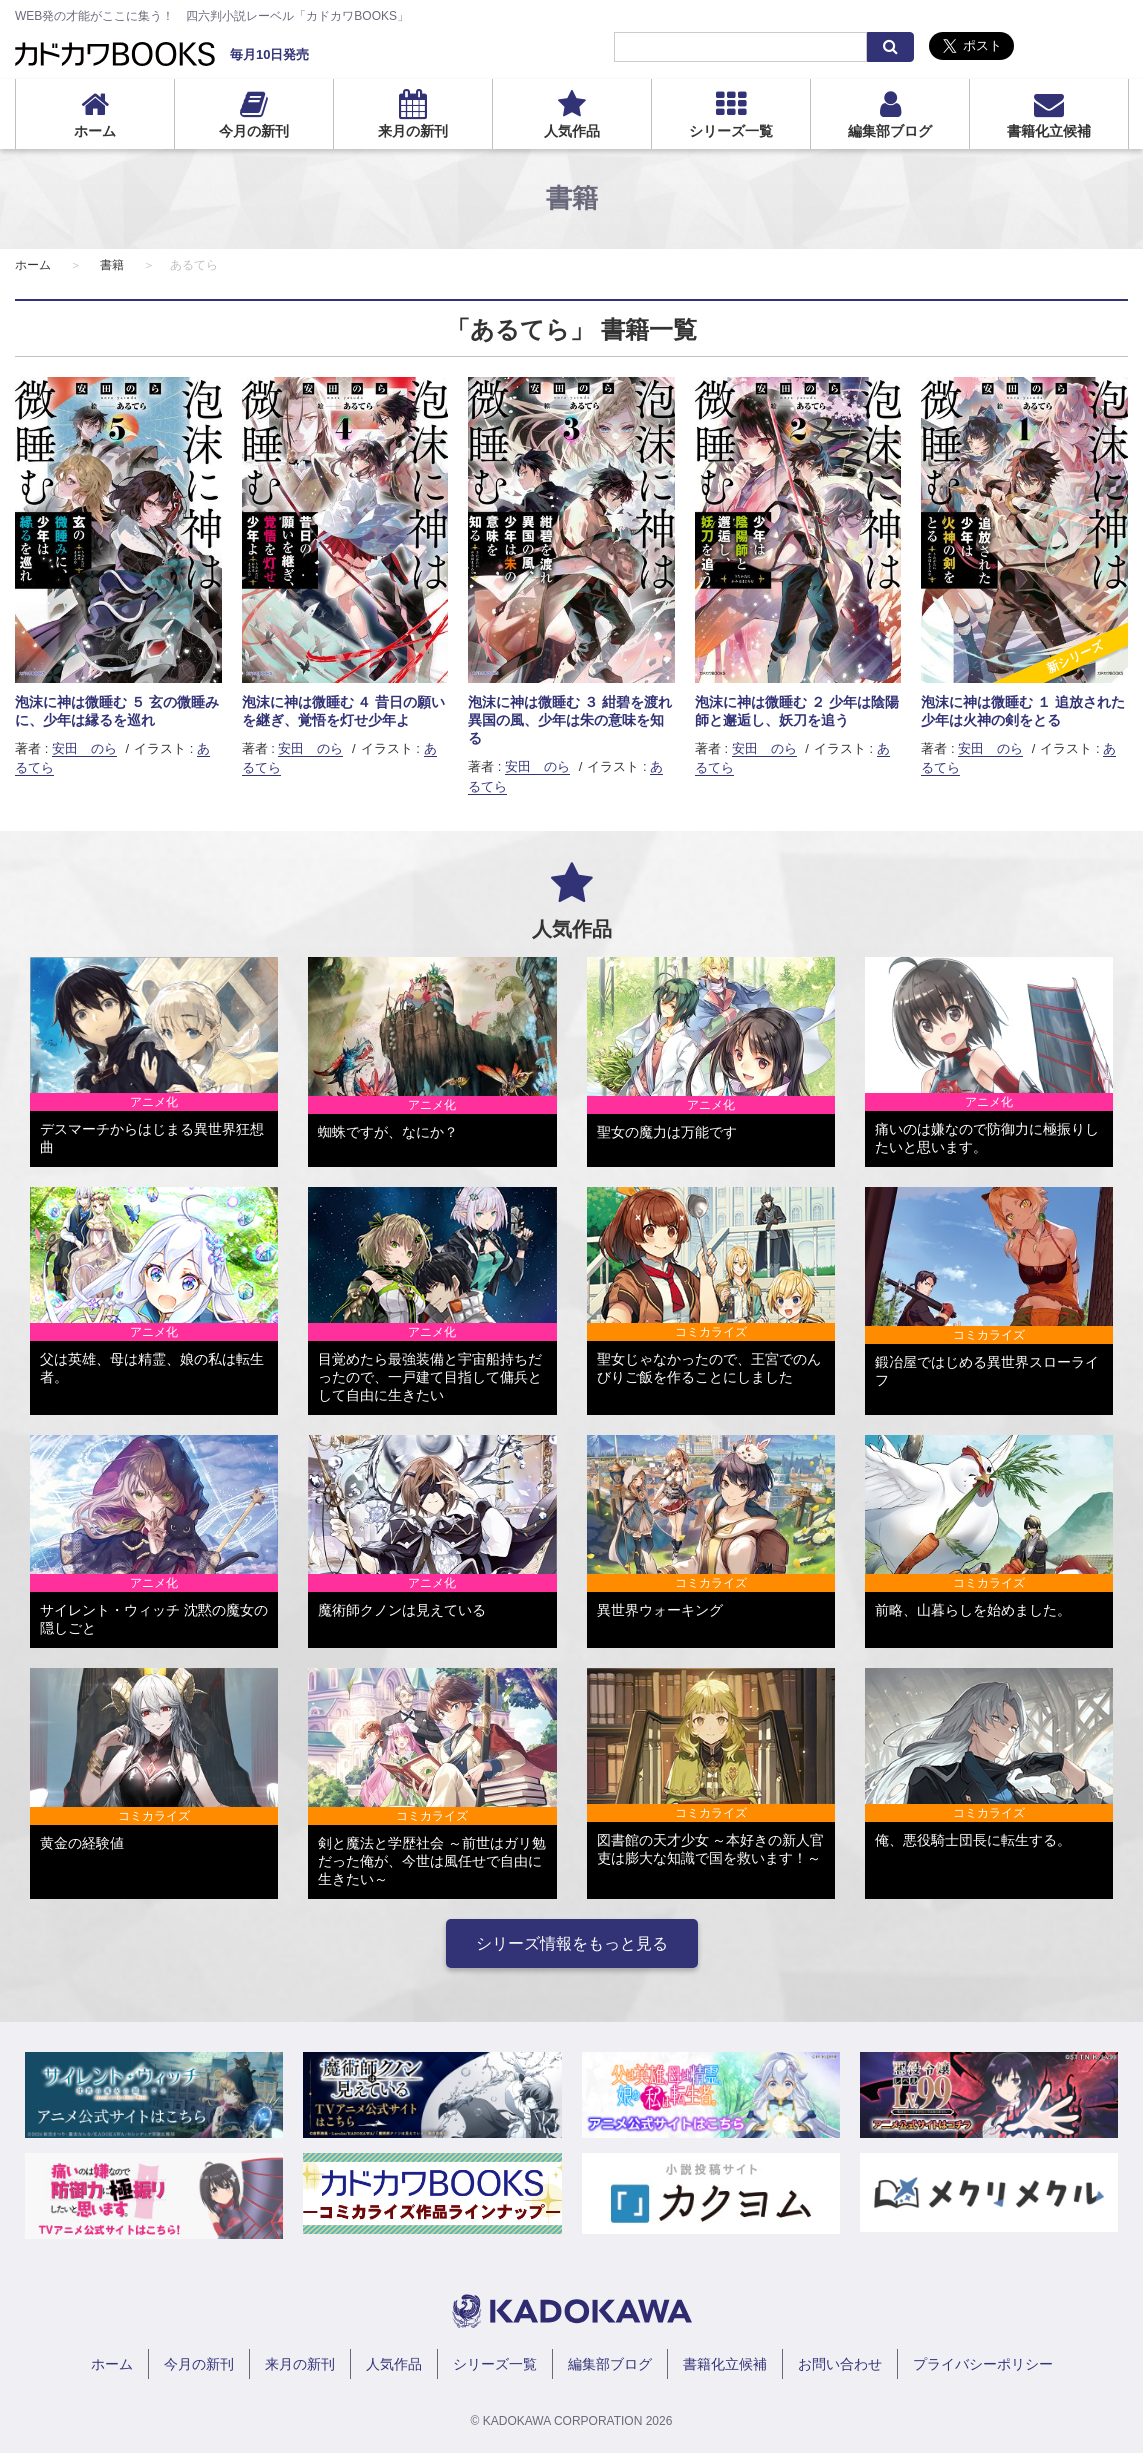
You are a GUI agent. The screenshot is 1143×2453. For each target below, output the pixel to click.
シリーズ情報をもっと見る (572, 1943)
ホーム (95, 131)
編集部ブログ (890, 131)
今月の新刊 (254, 131)
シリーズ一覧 (731, 131)
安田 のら (84, 748)
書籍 (112, 265)
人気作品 (572, 131)
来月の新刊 (413, 131)
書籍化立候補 (1049, 131)
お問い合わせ (840, 2364)
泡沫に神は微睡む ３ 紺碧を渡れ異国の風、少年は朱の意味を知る (570, 720)
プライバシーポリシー (983, 2364)
